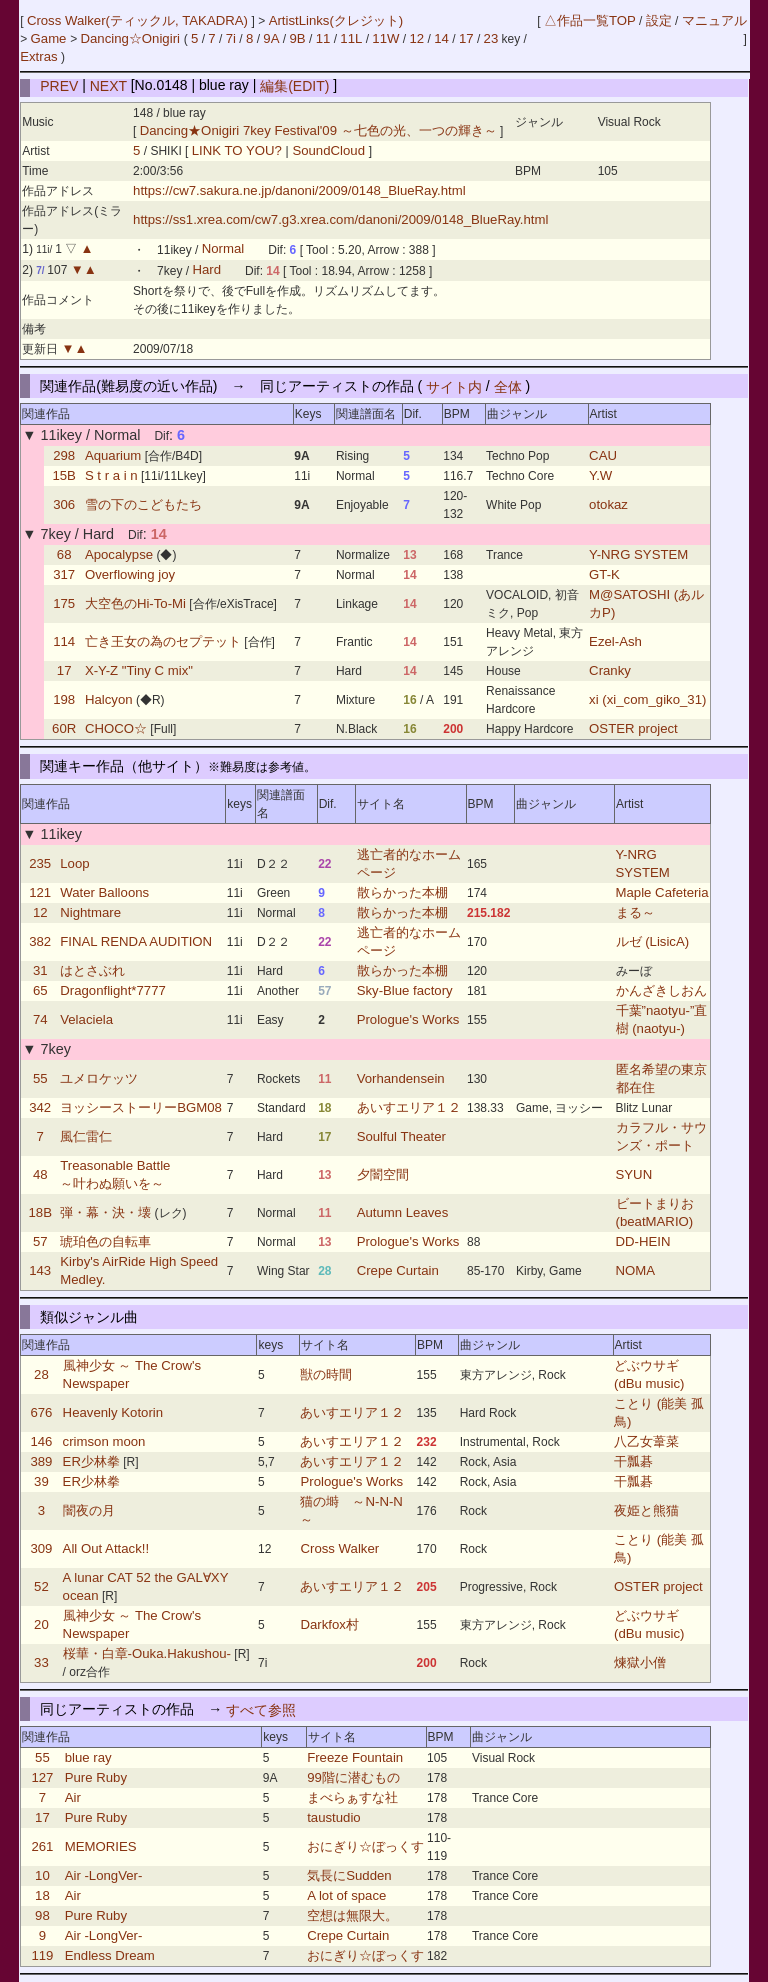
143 (40, 1270)
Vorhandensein (401, 1078)
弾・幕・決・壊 (105, 1212)
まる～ (635, 912)
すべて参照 (261, 1709)
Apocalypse (119, 554)
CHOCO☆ (116, 728)
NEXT (108, 85)
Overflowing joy (130, 574)
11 (323, 38)
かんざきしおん (661, 990)
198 (64, 699)
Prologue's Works (408, 1019)
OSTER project (633, 728)
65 (40, 990)
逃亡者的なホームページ (409, 863)
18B (39, 1212)
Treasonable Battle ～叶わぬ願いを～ (115, 1174)
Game (51, 38)
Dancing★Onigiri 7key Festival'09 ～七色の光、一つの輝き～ (318, 130)
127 (42, 1777)
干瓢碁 (633, 1461)
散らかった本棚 (402, 892)
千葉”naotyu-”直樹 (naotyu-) (662, 1019)
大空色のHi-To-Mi (135, 603)
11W (385, 38)
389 (41, 1461)
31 (40, 970)
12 (417, 38)
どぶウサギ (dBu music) (649, 1374)
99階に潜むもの (353, 1777)
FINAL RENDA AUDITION (136, 941)
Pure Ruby (96, 1777)
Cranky (610, 670)
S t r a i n (111, 475)
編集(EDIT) (294, 85)
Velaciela (86, 1019)
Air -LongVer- (104, 1875)
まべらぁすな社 (352, 1797)
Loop (74, 863)
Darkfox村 (329, 1624)
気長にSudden (349, 1875)
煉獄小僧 (640, 1662)
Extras (38, 56)
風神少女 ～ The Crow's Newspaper (132, 1374)
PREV (59, 85)
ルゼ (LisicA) (653, 941)
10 (42, 1875)
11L (351, 38)
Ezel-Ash (615, 641)
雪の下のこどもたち (143, 504)
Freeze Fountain (355, 1757)
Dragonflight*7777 (113, 990)
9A (271, 38)
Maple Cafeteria (662, 892)
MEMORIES (101, 1846)
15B (63, 475)
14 (441, 38)
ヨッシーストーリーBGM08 (141, 1107)
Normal (223, 249)
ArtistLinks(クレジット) (336, 20)
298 (64, 455)
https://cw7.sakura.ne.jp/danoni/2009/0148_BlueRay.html (299, 190)
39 (41, 1481)
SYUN (634, 1174)
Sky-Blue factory (405, 990)
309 (41, 1548)
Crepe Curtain (398, 1270)
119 (42, 1955)
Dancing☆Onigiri (131, 38)
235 (40, 863)
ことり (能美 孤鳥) (659, 1412)
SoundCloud (329, 150)
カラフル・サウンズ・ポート (661, 1136)
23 (491, 38)
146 (41, 1441)
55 (40, 1078)
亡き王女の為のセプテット (163, 641)
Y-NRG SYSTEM (638, 554)
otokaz (608, 504)
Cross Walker (339, 1548)
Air (73, 1797)
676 (41, 1412)
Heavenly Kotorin (113, 1412)
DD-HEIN (643, 1241)
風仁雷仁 (86, 1136)
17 (466, 38)
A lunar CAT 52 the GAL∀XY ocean (146, 1586)
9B (297, 38)
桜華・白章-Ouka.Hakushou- (147, 1653)
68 (64, 554)
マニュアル (714, 20)
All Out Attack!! (106, 1548)
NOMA (636, 1270)
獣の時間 (326, 1374)
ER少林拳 (91, 1461)
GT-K (604, 574)
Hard (206, 270)
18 (42, 1895)
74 (40, 1019)
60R (64, 728)
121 (40, 892)
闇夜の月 (89, 1510)
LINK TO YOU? (239, 150)
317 (64, 574)
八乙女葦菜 (646, 1441)
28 (41, 1374)
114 (64, 641)
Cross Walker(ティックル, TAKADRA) (139, 20)
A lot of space (346, 1895)
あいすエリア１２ (409, 1107)
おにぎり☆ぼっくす (365, 1846)
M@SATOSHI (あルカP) (646, 603)
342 (40, 1107)
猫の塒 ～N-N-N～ (351, 1510)
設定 (659, 20)
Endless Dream (110, 1955)
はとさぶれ (92, 970)
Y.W (600, 475)
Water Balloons (104, 892)
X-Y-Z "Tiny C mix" (139, 670)
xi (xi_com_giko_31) (647, 699)
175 (64, 603)
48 (40, 1174)
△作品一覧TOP (590, 20)
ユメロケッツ (99, 1078)
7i (231, 38)
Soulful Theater (401, 1136)
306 (64, 504)
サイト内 (454, 386)
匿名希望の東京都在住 (661, 1078)
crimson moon (104, 1441)
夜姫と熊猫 (646, 1510)
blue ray (88, 1757)
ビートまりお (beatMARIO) (655, 1212)
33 (41, 1662)
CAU (603, 455)
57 (40, 1241)
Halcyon (109, 699)
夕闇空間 (383, 1174)
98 (42, 1915)
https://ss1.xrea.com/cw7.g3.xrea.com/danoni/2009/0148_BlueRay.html (340, 219)
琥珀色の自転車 (105, 1241)
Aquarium (113, 455)
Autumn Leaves (403, 1212)
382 (40, 941)
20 (41, 1624)
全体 (508, 386)
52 (41, 1586)
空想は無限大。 (352, 1915)
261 (42, 1846)
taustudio (334, 1817)
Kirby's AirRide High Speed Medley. (139, 1270)
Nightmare (90, 912)
